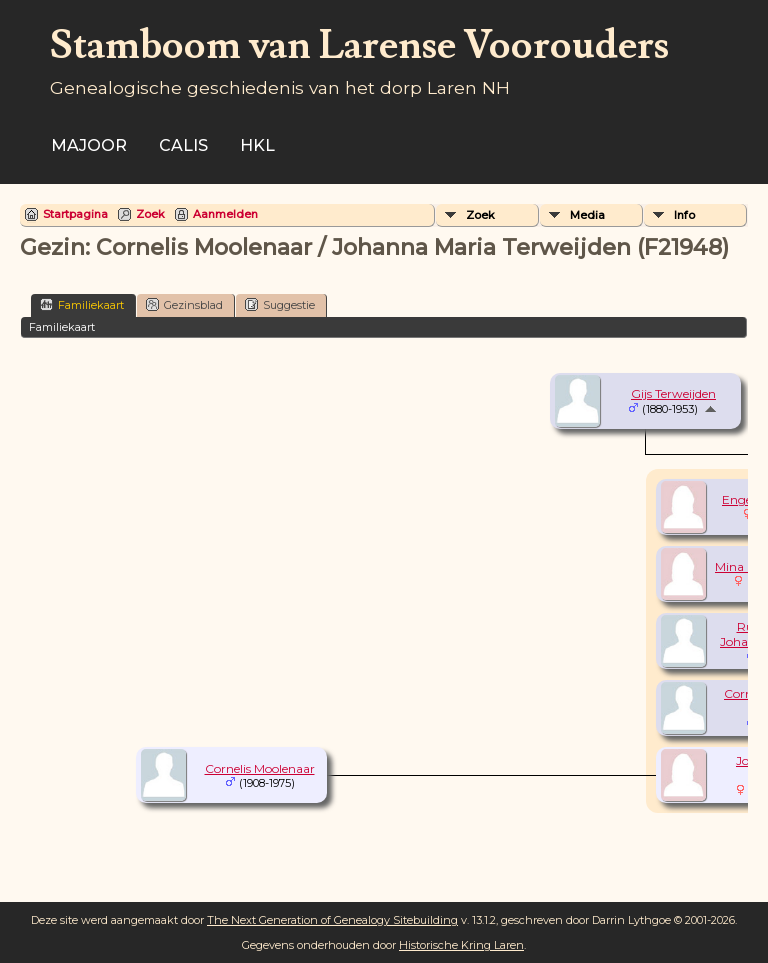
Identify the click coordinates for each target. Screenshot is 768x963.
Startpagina (75, 214)
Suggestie (280, 304)
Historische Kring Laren (461, 945)
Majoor (89, 145)
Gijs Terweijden (673, 393)
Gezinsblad (184, 304)
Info (684, 215)
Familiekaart (82, 304)
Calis (183, 145)
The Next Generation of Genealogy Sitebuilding (332, 920)
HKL (257, 145)
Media (587, 215)
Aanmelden (225, 214)
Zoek (150, 214)
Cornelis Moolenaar (260, 768)
